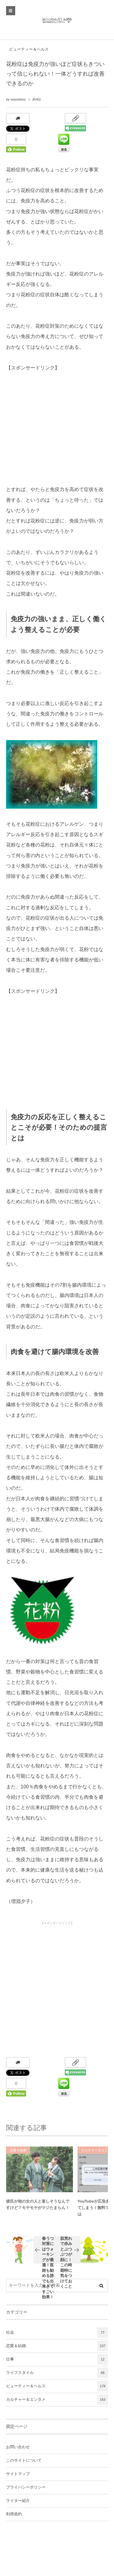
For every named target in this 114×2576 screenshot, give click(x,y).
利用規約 (14, 2514)
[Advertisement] (51, 432)
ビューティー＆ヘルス (29, 49)
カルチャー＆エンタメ (57, 2399)
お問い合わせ (18, 2447)
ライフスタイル (57, 2373)
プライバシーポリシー (26, 2487)
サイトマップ (18, 2474)
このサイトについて (24, 2460)
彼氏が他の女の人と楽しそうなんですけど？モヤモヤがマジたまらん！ (37, 2208)
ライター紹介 (18, 2501)
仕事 (57, 2359)
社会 (57, 2332)
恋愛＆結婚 (18, 2154)
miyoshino (18, 99)
